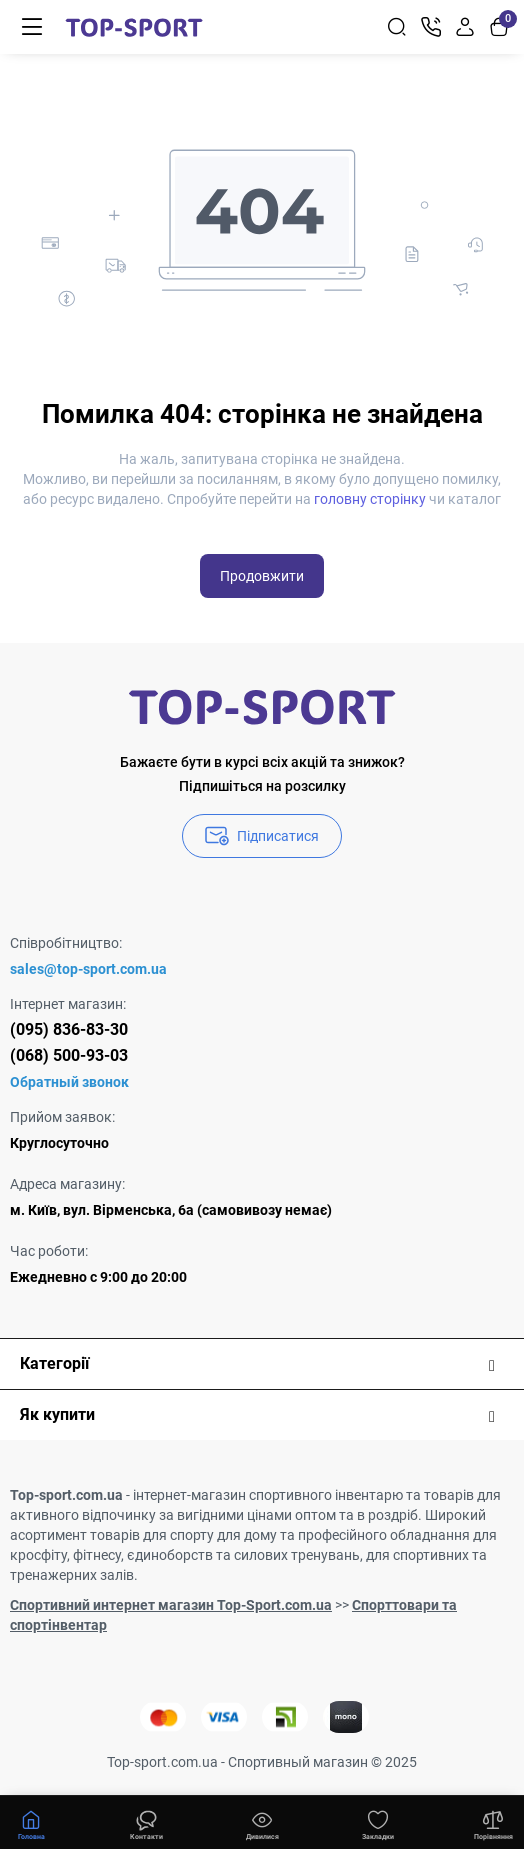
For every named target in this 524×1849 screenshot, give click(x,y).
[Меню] (32, 27)
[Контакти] (431, 27)
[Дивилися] (147, 1823)
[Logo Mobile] (134, 27)
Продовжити (262, 576)
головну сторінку (370, 499)
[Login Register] (465, 27)
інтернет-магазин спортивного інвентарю (268, 1495)
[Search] (397, 27)
